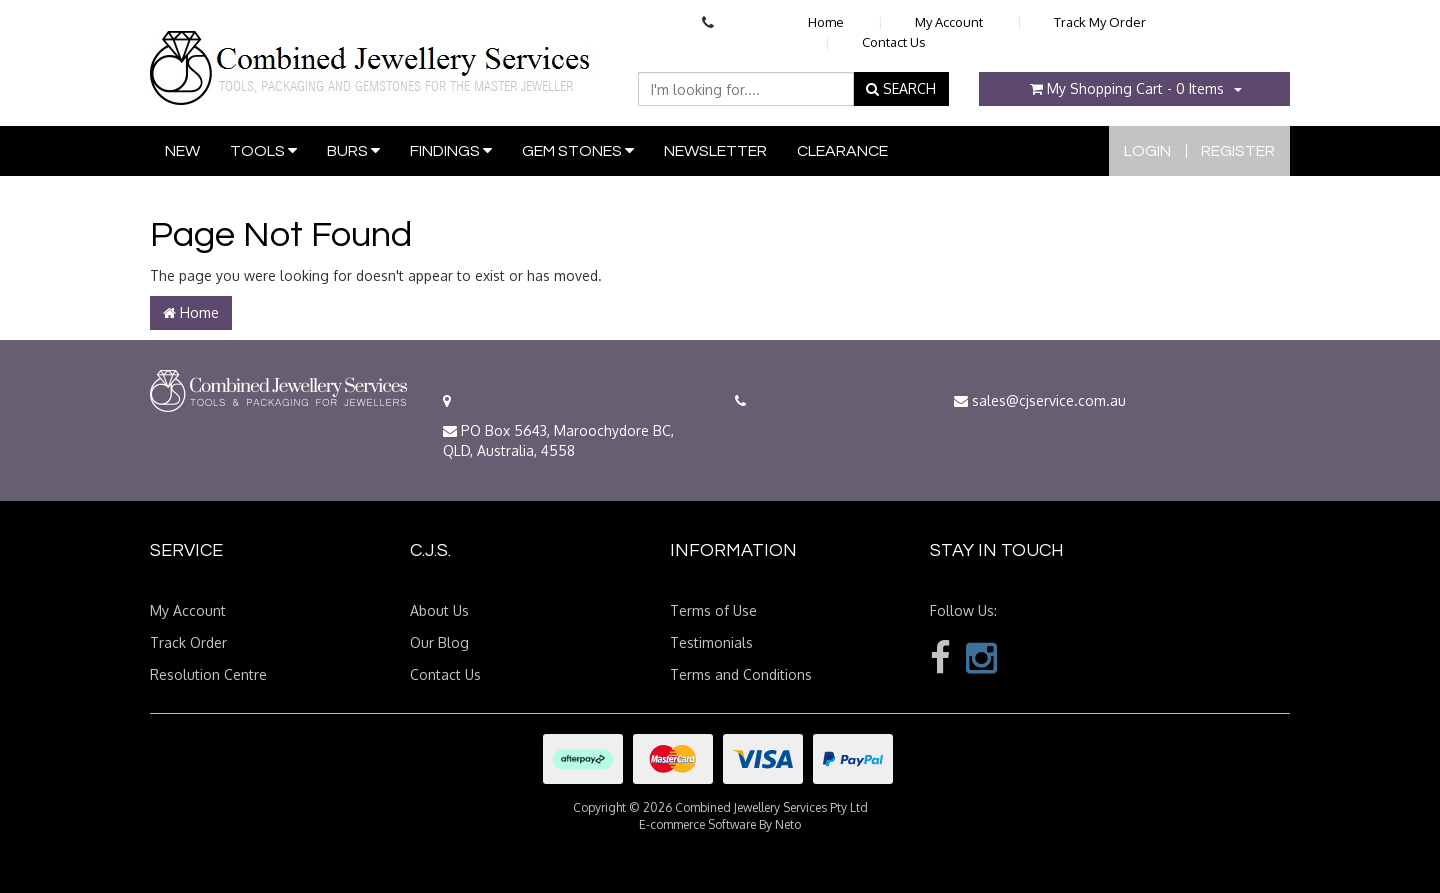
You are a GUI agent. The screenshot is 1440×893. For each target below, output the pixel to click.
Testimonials (711, 642)
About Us (439, 610)
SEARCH (901, 88)
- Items (1127, 88)
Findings (451, 150)
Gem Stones (578, 150)
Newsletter (715, 151)
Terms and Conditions (741, 674)
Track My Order (1100, 22)
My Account (949, 22)
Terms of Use (713, 610)
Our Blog (439, 642)
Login (1147, 151)
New (182, 151)
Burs (353, 150)
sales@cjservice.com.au (1040, 400)
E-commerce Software (697, 824)
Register (1238, 151)
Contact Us (894, 42)
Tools (263, 150)
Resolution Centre (208, 674)
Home (826, 22)
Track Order (188, 642)
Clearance (842, 151)
